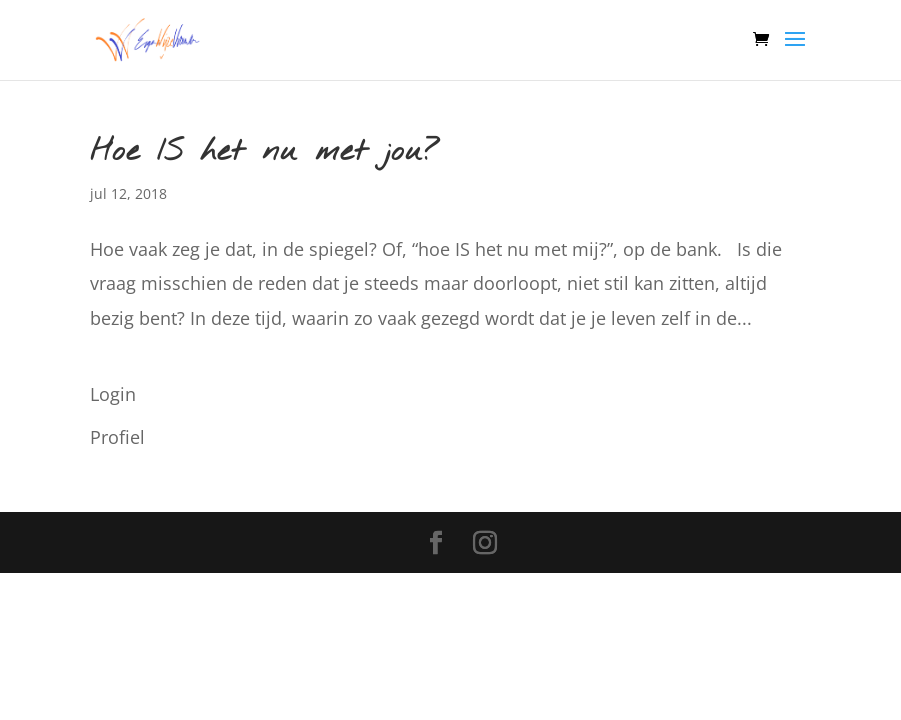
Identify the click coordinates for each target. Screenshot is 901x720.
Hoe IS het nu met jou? (265, 152)
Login (113, 394)
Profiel (117, 437)
